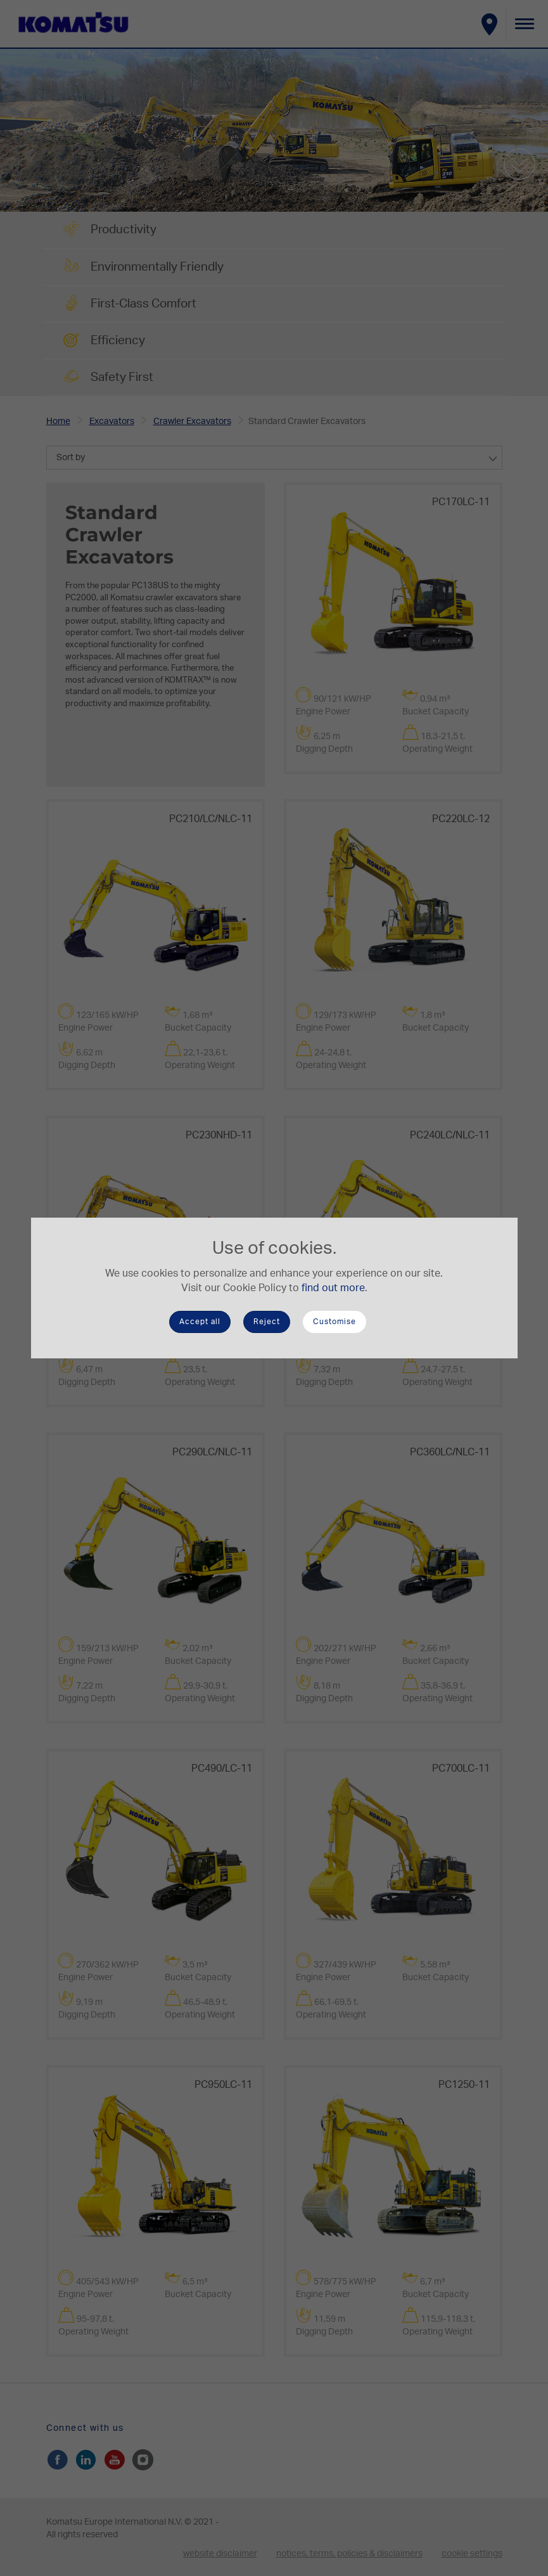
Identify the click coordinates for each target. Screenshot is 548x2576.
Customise (334, 1321)
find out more (333, 1288)
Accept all (199, 1321)
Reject (266, 1321)
